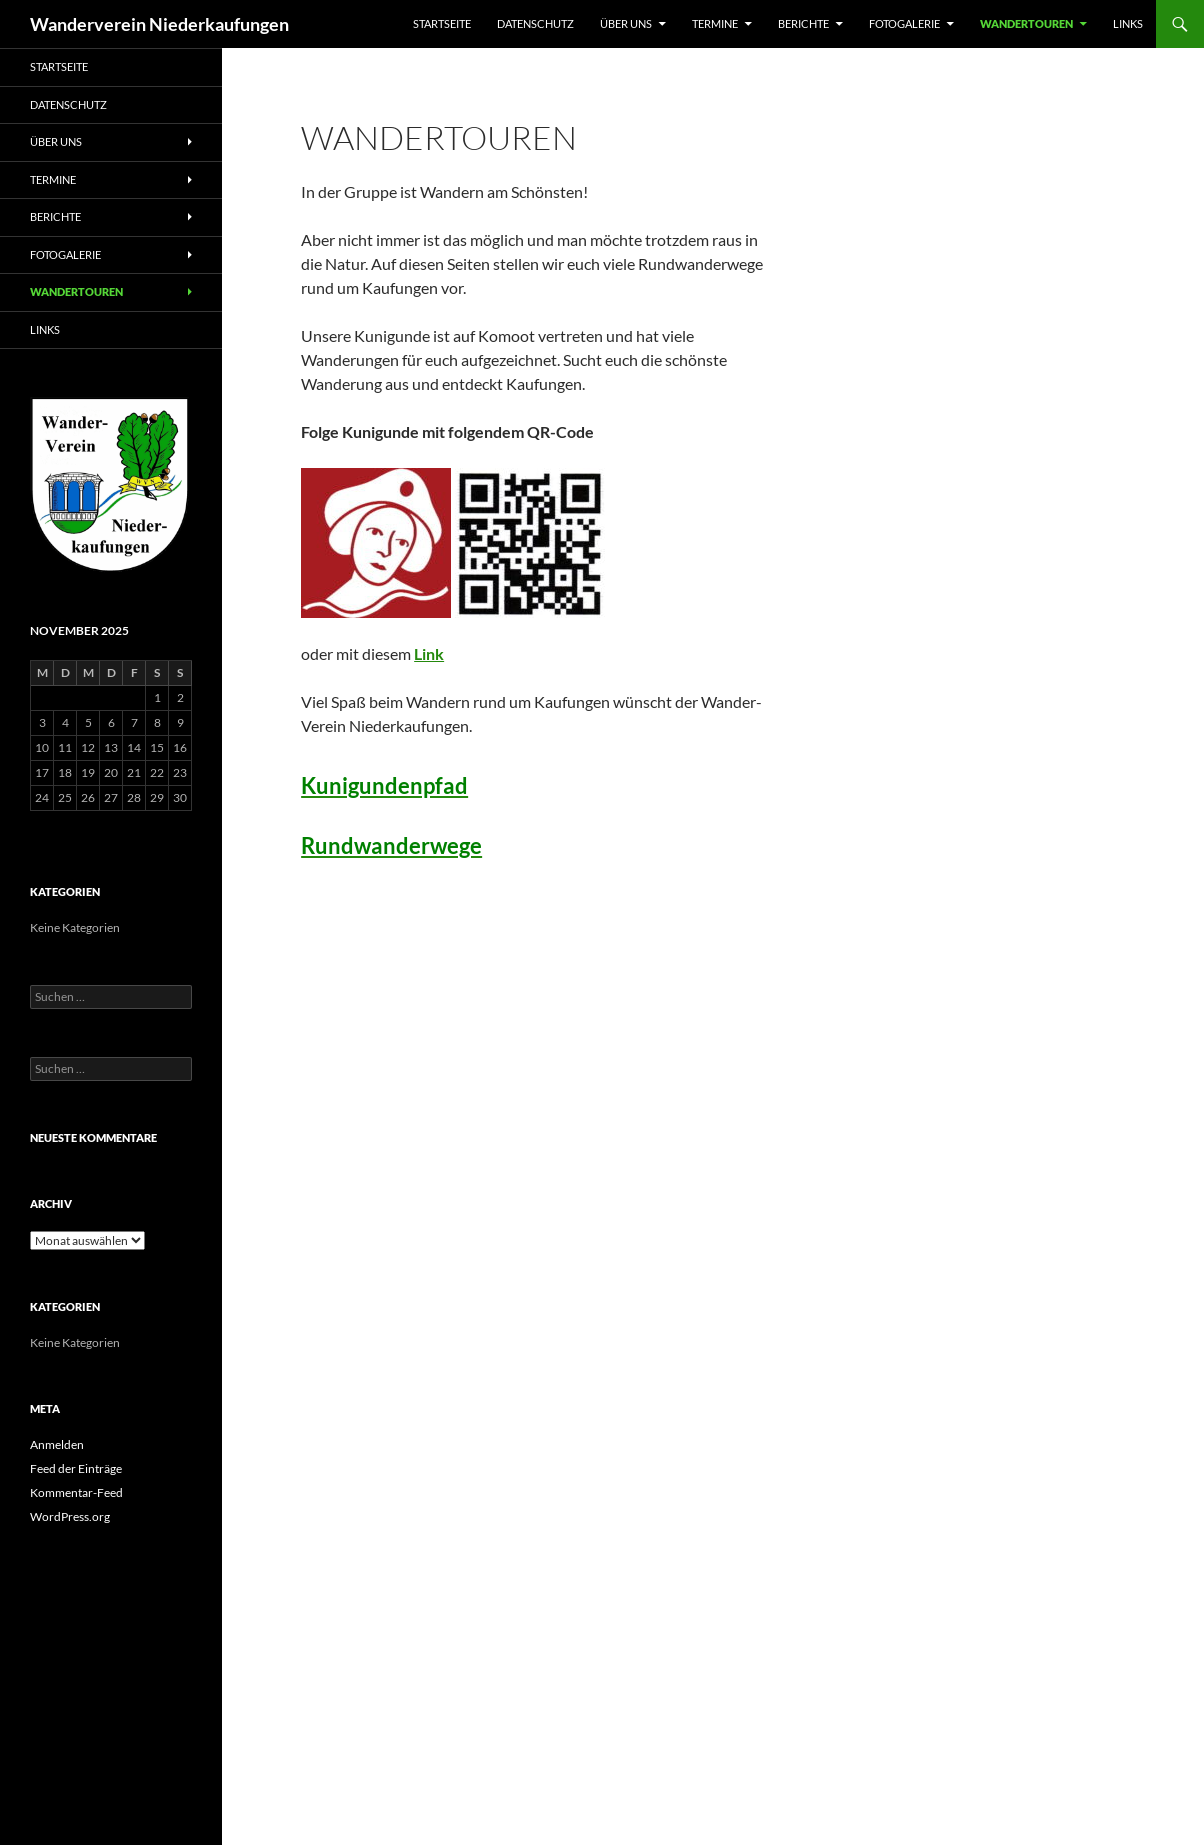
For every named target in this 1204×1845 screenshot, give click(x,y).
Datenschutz (535, 23)
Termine (715, 23)
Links (1128, 23)
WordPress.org (70, 1516)
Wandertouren (1026, 23)
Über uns (626, 23)
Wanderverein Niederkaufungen (159, 24)
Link (429, 653)
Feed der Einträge (76, 1468)
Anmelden (57, 1444)
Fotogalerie (904, 23)
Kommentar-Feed (76, 1492)
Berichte (803, 23)
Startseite (442, 23)
